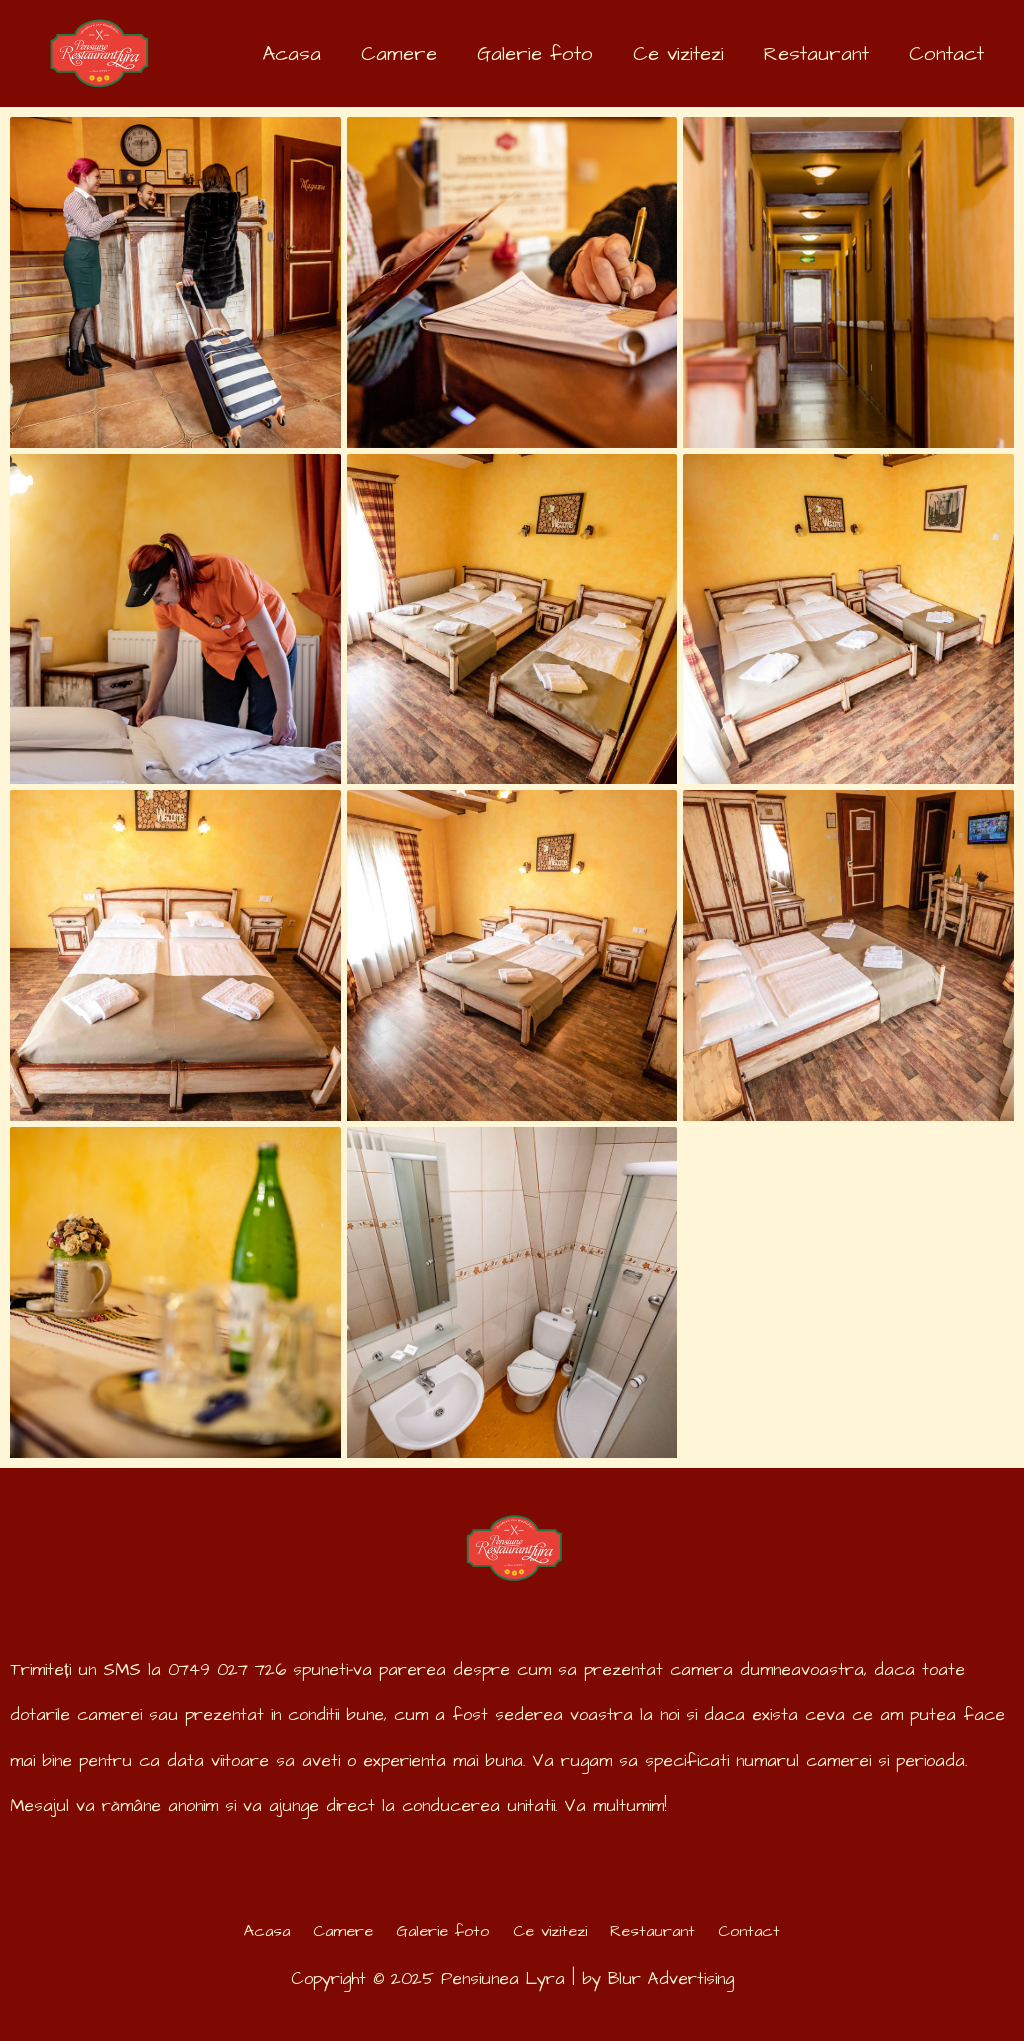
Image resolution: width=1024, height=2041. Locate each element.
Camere (333, 1931)
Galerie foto (439, 1931)
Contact (765, 1931)
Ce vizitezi (553, 1931)
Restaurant (663, 1931)
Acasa (251, 1931)
